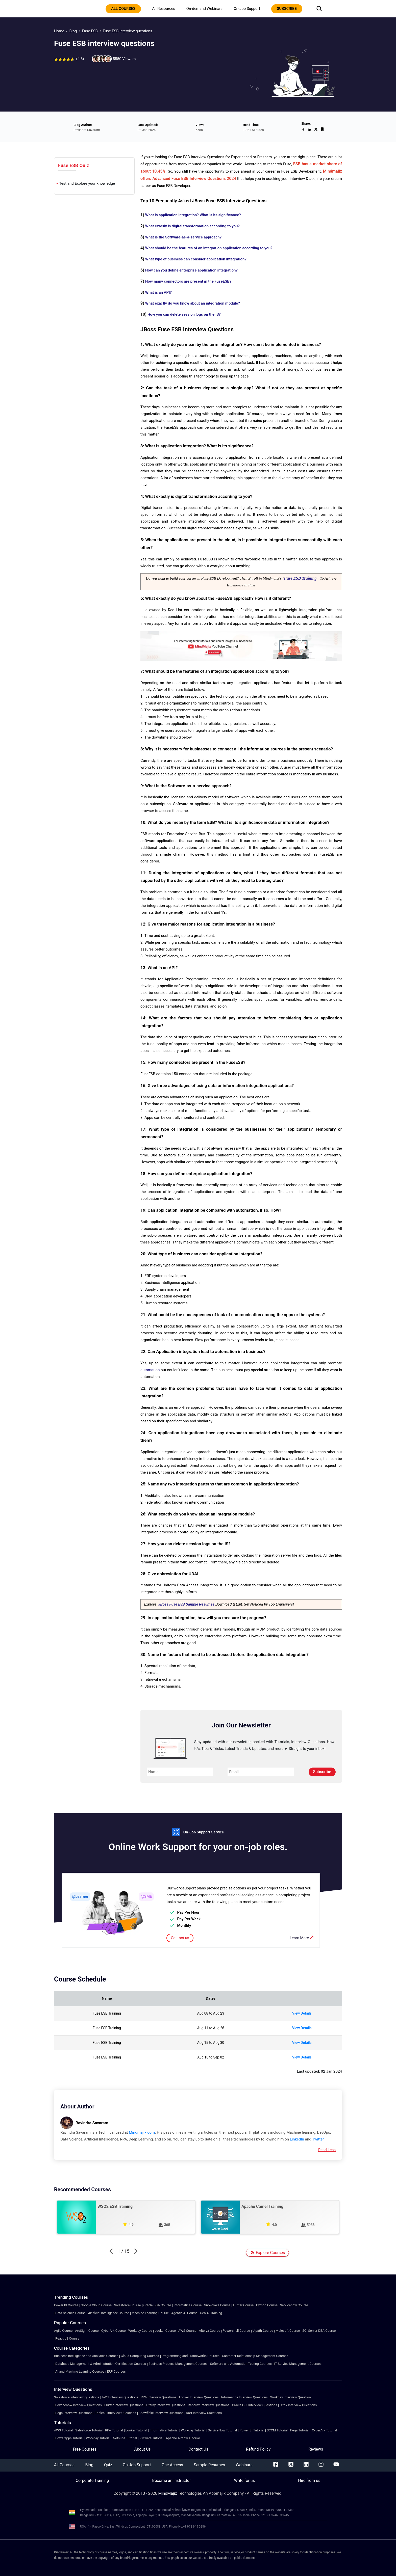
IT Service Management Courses (297, 2364)
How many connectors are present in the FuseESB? (188, 281)
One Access (172, 2464)
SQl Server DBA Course (319, 2331)
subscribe (287, 8)
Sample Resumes (209, 2464)
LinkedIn (297, 2139)
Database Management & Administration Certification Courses (100, 2364)
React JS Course (67, 2338)
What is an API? (159, 292)
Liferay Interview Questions (165, 2405)
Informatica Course (188, 2305)
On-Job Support (247, 8)
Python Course (267, 2305)
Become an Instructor (171, 2480)
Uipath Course (263, 2331)
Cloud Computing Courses (140, 2356)
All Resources (163, 8)
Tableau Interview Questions (115, 2413)
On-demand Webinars (204, 8)
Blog (73, 31)
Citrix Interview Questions (298, 2405)
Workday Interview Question (290, 2397)
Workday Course (140, 2331)
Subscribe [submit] (322, 1771)
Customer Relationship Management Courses (255, 2356)
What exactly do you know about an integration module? (192, 303)
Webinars (244, 2464)
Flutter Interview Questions (123, 2405)
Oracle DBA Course (157, 2305)
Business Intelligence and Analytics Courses (86, 2356)
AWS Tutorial (63, 2430)
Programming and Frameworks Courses (190, 2356)
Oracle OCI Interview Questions (254, 2405)
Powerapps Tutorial (69, 2438)
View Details (302, 2013)
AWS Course (187, 2331)
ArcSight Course (86, 2331)
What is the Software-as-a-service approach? (183, 237)
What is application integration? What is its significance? (193, 215)
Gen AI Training (211, 2313)
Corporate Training (92, 2480)
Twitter (318, 2139)
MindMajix (168, 2493)
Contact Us (198, 2449)
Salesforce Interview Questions (76, 2397)
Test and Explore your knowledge (87, 183)
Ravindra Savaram (92, 2123)
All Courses (64, 2464)
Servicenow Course (294, 2305)
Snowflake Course (217, 2305)
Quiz (108, 2464)
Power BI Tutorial (251, 2430)
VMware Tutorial (151, 2438)
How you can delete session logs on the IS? (184, 314)
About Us (142, 2449)
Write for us (244, 2480)
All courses (123, 8)
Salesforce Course (127, 2305)
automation (150, 1370)
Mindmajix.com (142, 2132)
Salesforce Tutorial (89, 2430)
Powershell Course (236, 2331)
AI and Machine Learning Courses (79, 2371)
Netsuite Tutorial (125, 2438)
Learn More (302, 1937)
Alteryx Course (209, 2331)
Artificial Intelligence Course (108, 2313)
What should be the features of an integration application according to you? (209, 248)
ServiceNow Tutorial (222, 2430)
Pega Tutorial (299, 2430)
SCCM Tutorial (277, 2430)
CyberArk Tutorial (324, 2430)
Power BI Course (66, 2305)
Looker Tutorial (136, 2430)
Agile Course (63, 2331)
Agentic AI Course (184, 2313)
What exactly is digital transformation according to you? (192, 226)
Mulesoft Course (288, 2331)
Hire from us (309, 2480)
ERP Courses (116, 2371)
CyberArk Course (113, 2331)
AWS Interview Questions (120, 2397)
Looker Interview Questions (199, 2397)
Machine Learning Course (150, 2313)
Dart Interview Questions (204, 2413)
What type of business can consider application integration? (195, 259)
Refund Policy (258, 2449)
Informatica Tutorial (164, 2430)
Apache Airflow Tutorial (183, 2438)
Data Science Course (70, 2313)
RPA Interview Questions (159, 2397)
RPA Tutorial (114, 2430)
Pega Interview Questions (73, 2413)
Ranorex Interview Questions (209, 2405)
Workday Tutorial (193, 2430)
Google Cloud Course (96, 2305)
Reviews (315, 2449)
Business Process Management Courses (178, 2364)
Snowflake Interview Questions (161, 2413)
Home (59, 31)
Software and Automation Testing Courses (241, 2364)
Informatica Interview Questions (244, 2397)
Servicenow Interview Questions (78, 2405)
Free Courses (85, 2449)
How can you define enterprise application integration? (191, 270)
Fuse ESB (90, 31)
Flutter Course (243, 2305)
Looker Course (165, 2331)
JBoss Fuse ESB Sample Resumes (186, 1604)
